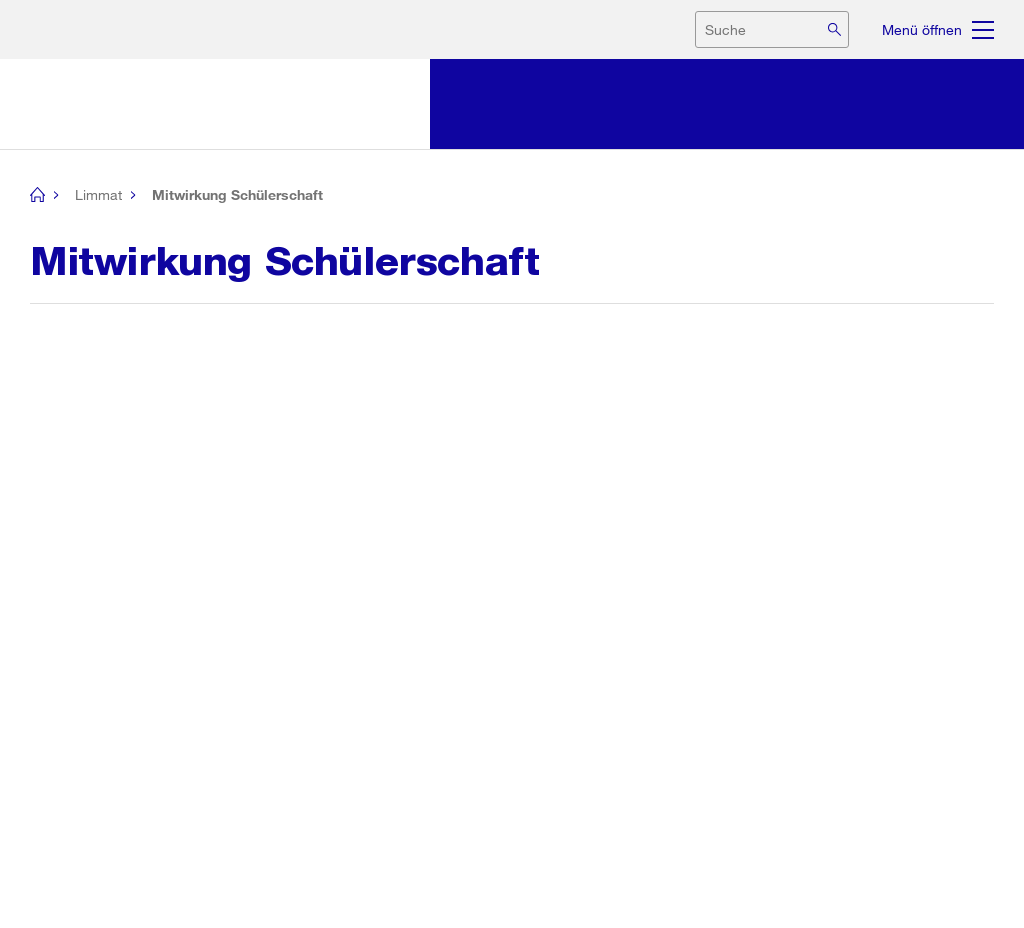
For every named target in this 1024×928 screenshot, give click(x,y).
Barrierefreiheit (955, 885)
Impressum (866, 885)
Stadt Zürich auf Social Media (128, 885)
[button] (53, 709)
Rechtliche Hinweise (763, 885)
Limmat (98, 194)
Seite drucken (112, 631)
